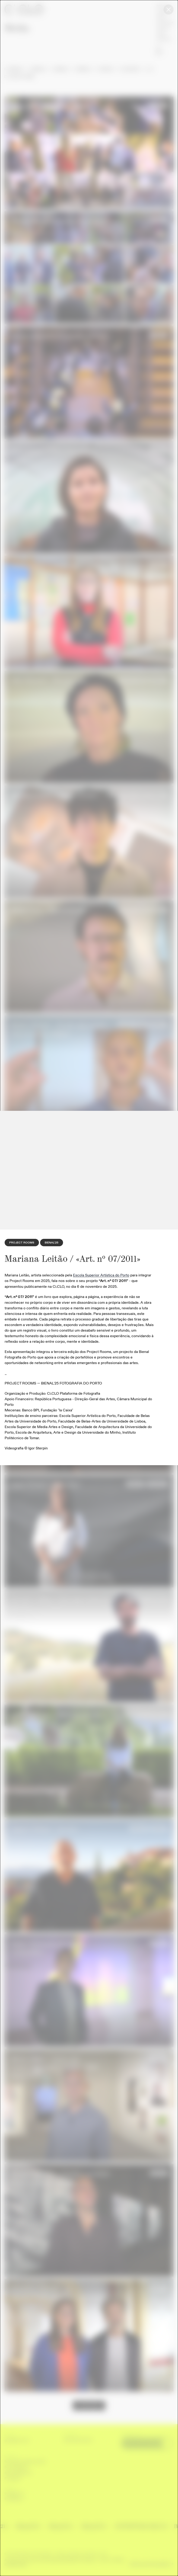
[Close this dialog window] (168, 9)
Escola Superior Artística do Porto (101, 1275)
